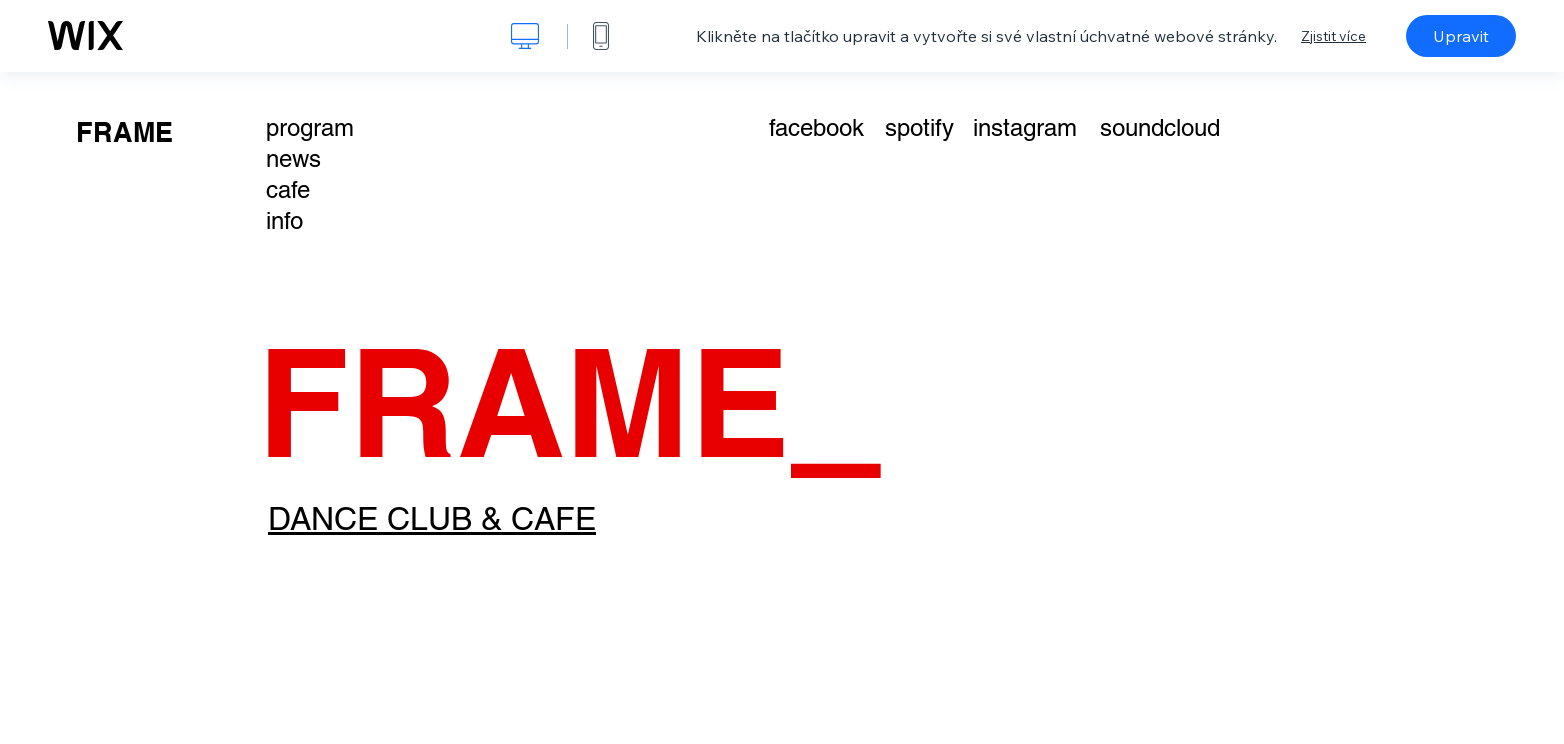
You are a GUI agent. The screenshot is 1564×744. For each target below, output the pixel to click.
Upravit (1461, 36)
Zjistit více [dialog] (1333, 36)
